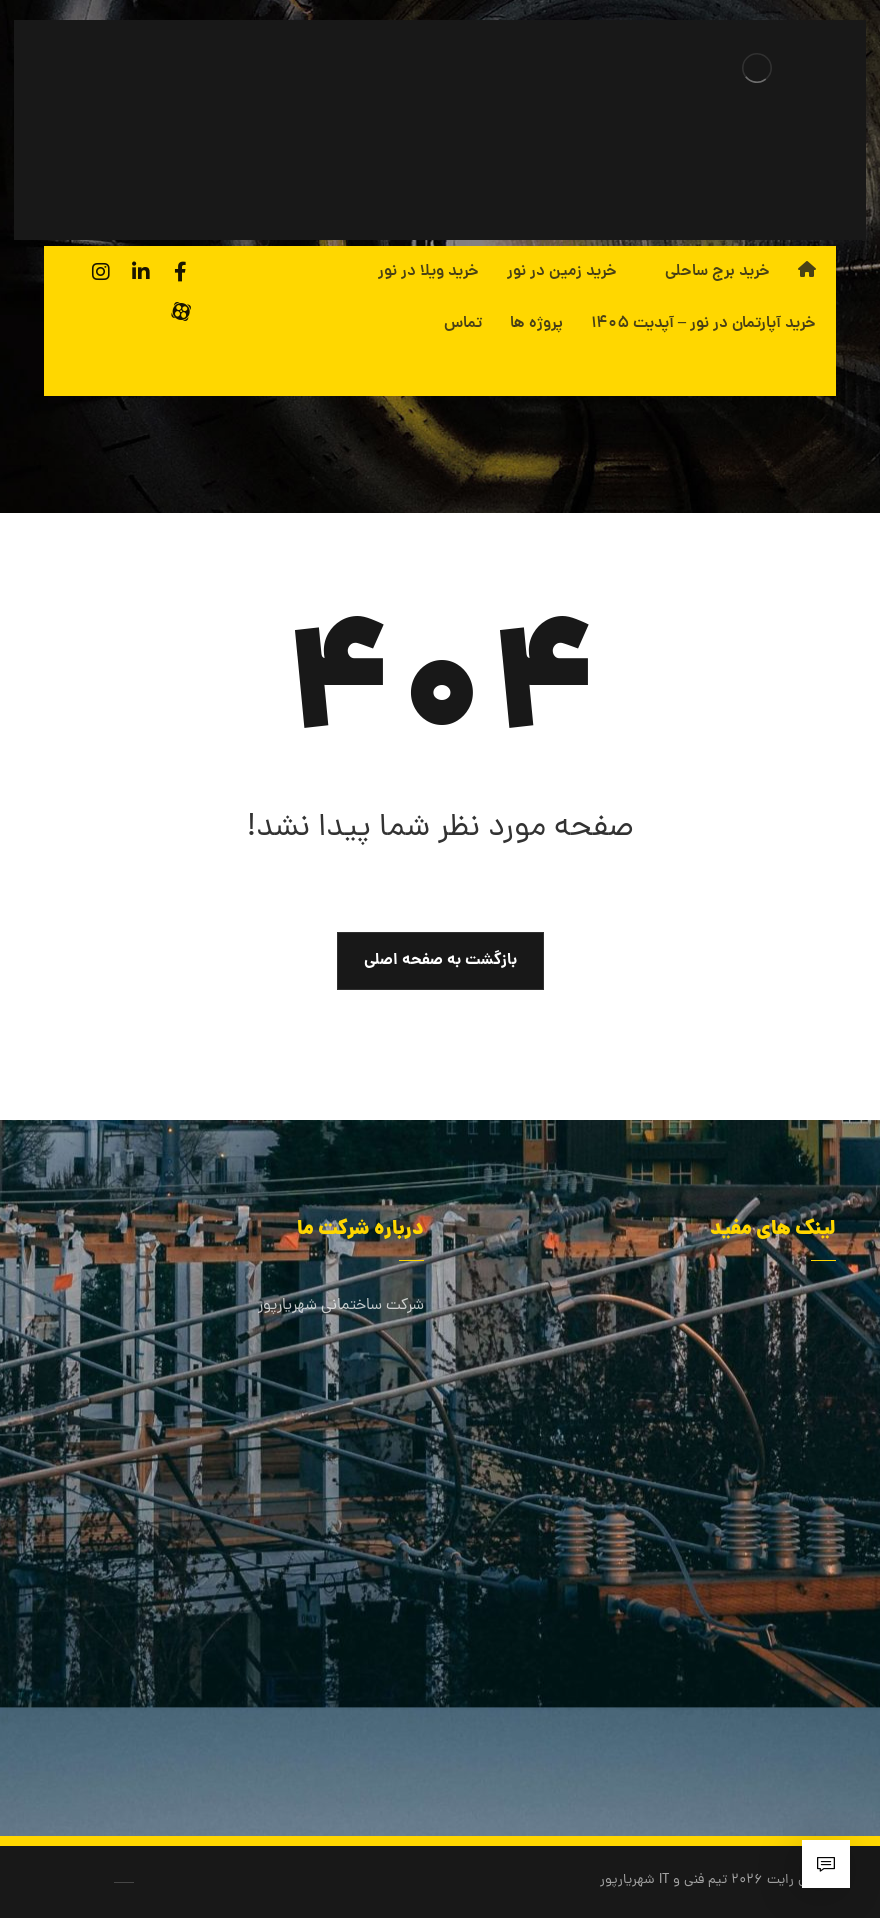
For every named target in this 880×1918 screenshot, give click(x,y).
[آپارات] (181, 312)
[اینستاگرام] (101, 272)
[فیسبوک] (181, 272)
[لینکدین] (141, 272)
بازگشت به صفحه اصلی (440, 960)
